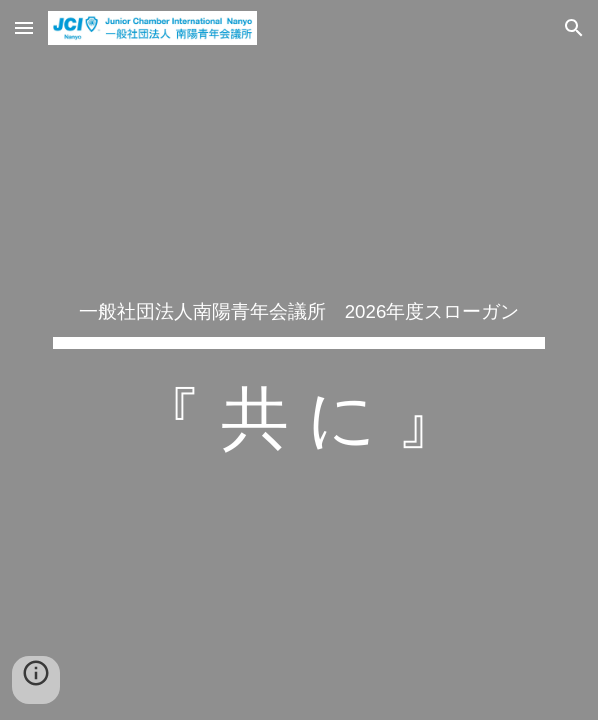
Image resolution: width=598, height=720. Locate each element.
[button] (24, 27)
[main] (298, 359)
